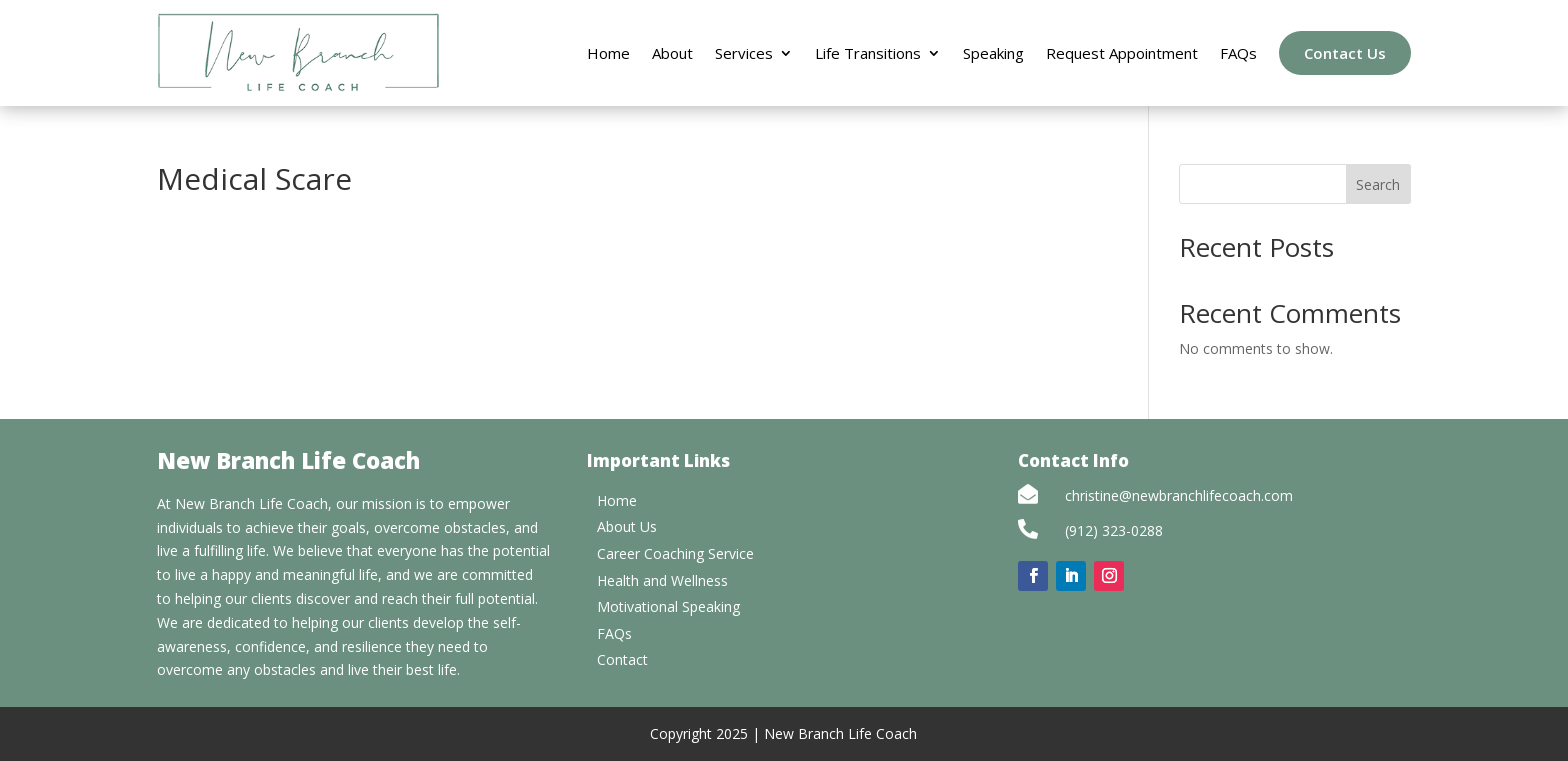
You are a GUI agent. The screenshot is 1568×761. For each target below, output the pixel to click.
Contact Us (1345, 53)
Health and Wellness (662, 580)
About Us (627, 526)
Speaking (993, 53)
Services (744, 53)
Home (608, 53)
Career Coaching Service (675, 553)
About (672, 53)
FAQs (1238, 53)
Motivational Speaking (668, 606)
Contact (622, 659)
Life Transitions (868, 53)
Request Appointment (1122, 53)
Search (1378, 184)
